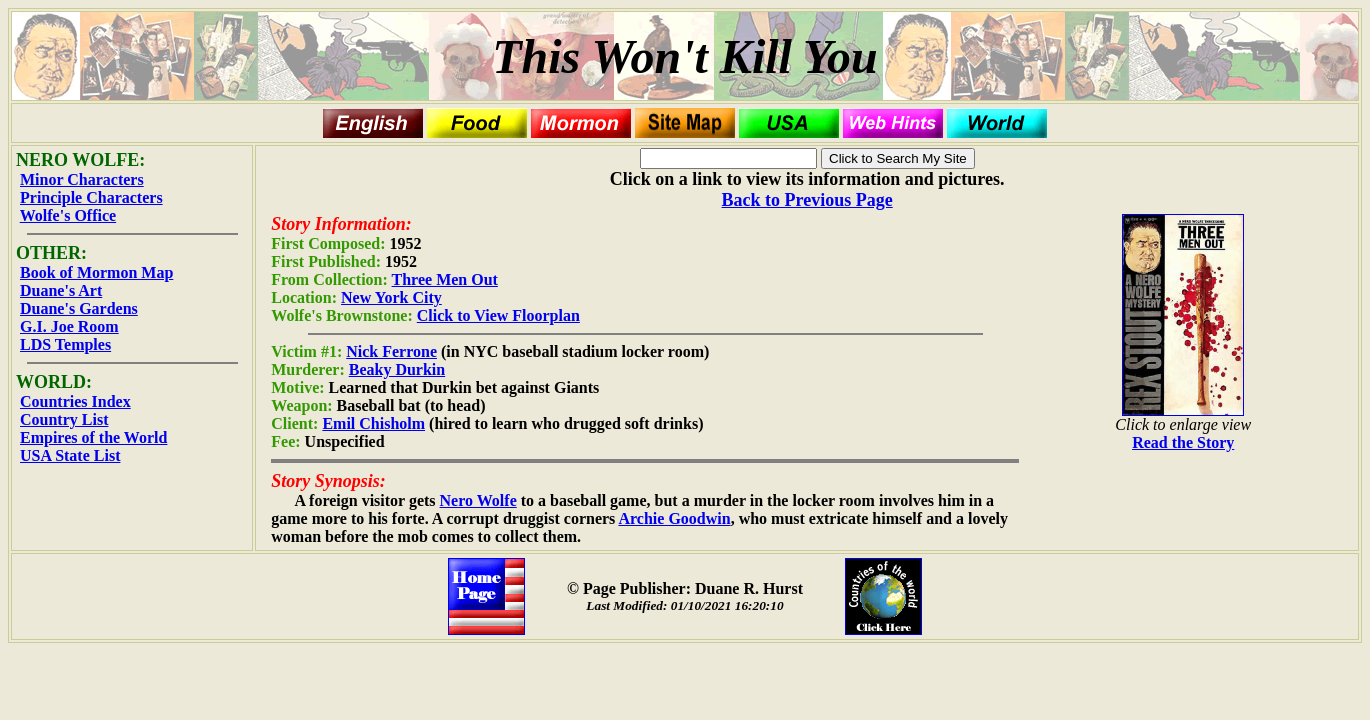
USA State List (70, 455)
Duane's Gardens (79, 308)
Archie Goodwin (674, 518)
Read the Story (1183, 442)
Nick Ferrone (391, 351)
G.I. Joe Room (69, 326)
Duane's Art (61, 290)
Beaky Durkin (397, 369)
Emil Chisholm (373, 423)
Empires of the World (93, 437)
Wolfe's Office (68, 215)
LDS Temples (65, 344)
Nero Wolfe (478, 500)
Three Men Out (445, 279)
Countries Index (75, 401)
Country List (64, 419)
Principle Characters (91, 197)
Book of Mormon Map (96, 272)
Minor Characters (82, 179)
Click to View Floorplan (498, 315)
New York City (391, 297)
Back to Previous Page (807, 200)
